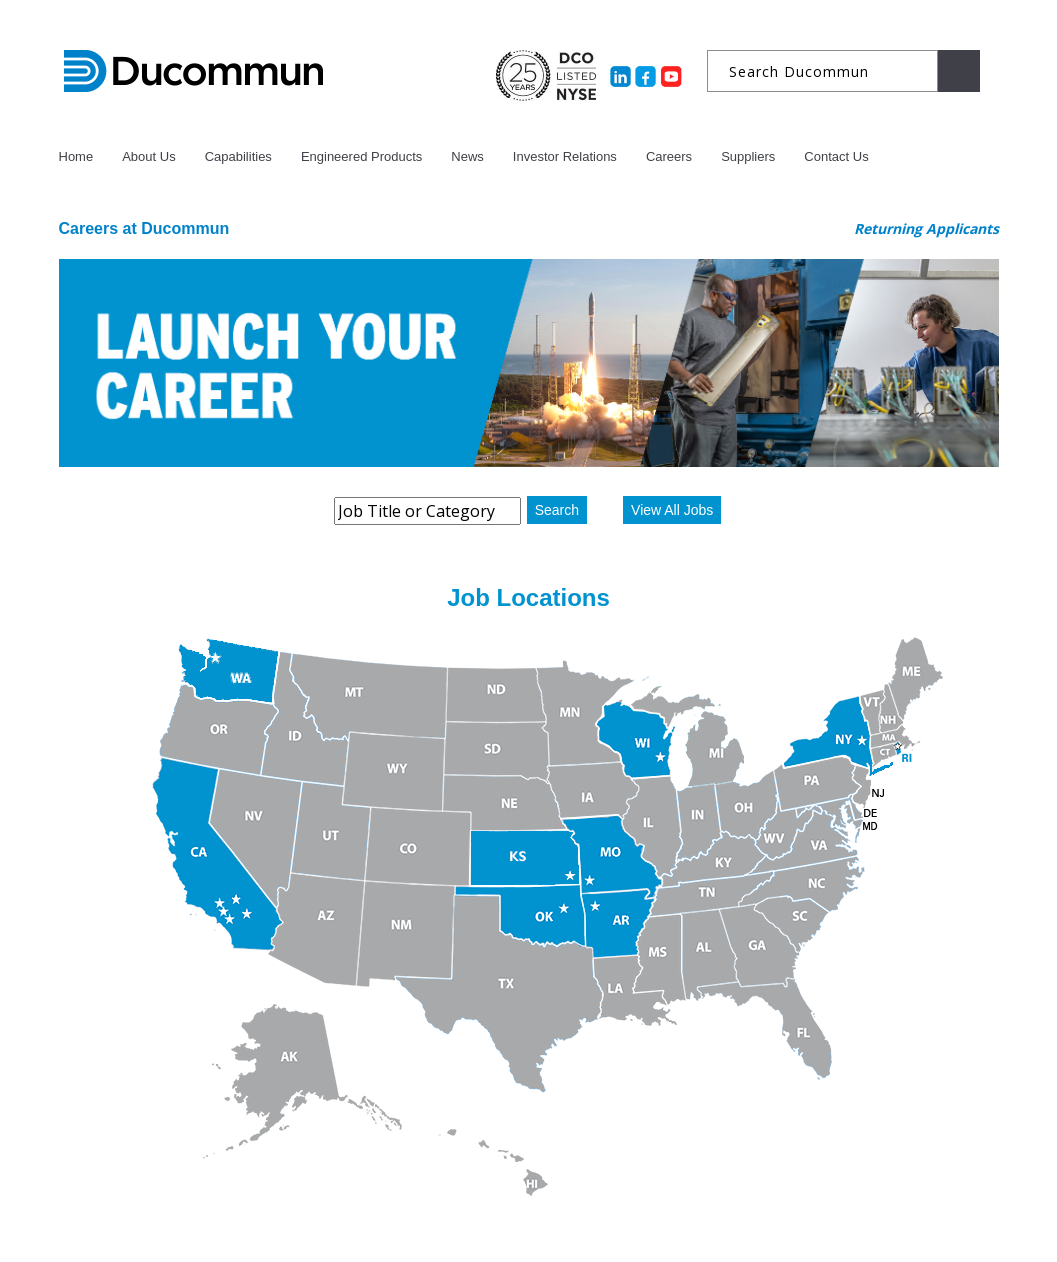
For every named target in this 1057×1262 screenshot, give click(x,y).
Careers (669, 156)
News (467, 156)
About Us (148, 156)
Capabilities (238, 156)
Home (76, 156)
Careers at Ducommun (144, 228)
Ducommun (193, 72)
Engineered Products (361, 156)
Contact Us (836, 156)
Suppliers (748, 156)
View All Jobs (672, 510)
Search (557, 510)
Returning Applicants (926, 228)
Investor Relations (565, 156)
